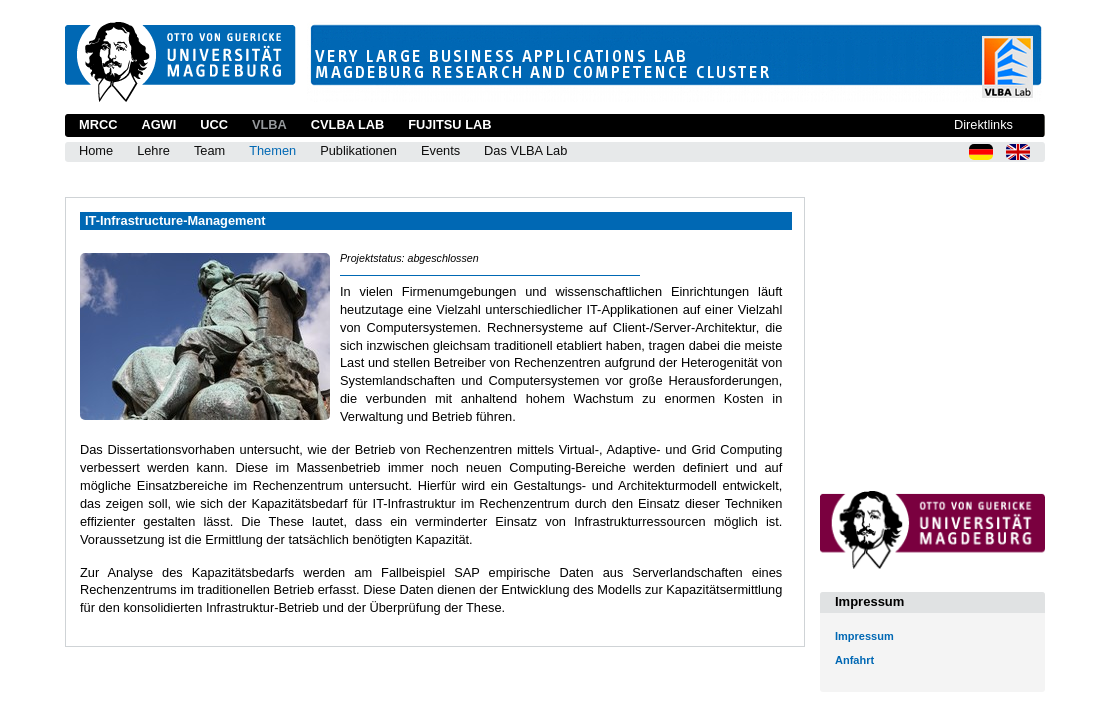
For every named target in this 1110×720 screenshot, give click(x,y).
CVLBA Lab (347, 124)
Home (96, 150)
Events (440, 150)
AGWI (158, 124)
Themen (272, 150)
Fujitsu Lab (449, 124)
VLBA (269, 124)
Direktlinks (983, 124)
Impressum (864, 636)
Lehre (153, 150)
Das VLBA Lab (525, 150)
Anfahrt (854, 660)
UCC (214, 124)
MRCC (98, 124)
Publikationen (358, 150)
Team (209, 150)
